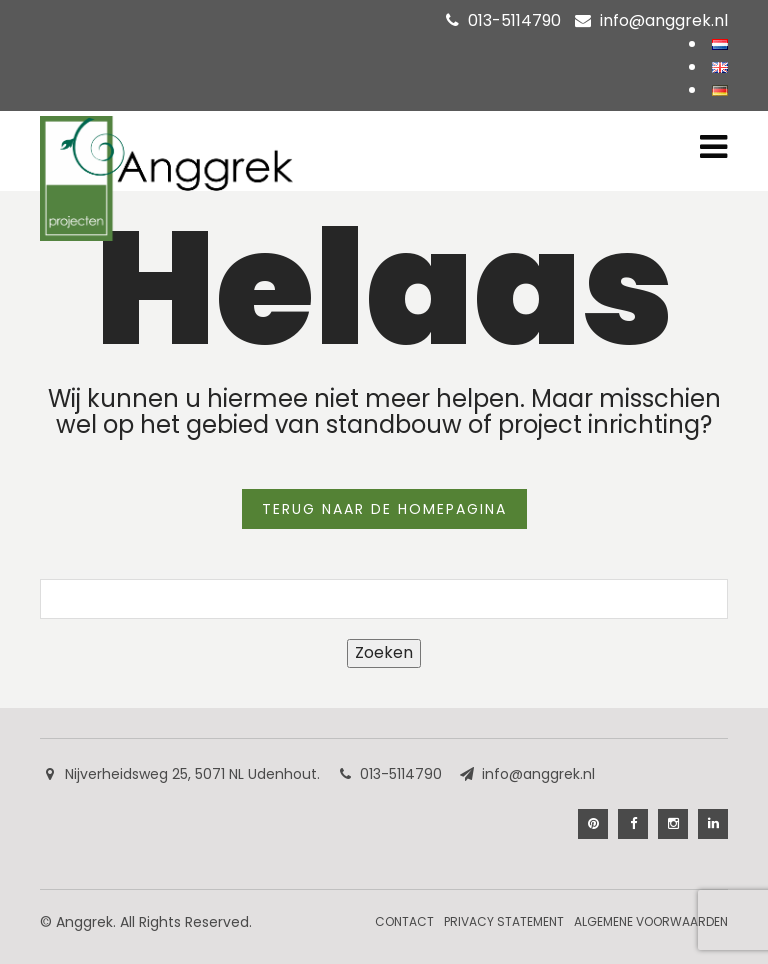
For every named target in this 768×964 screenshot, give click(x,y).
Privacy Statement (504, 921)
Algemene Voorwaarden (651, 921)
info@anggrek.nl (664, 20)
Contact (404, 921)
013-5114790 (514, 20)
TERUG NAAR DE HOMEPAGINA (384, 509)
